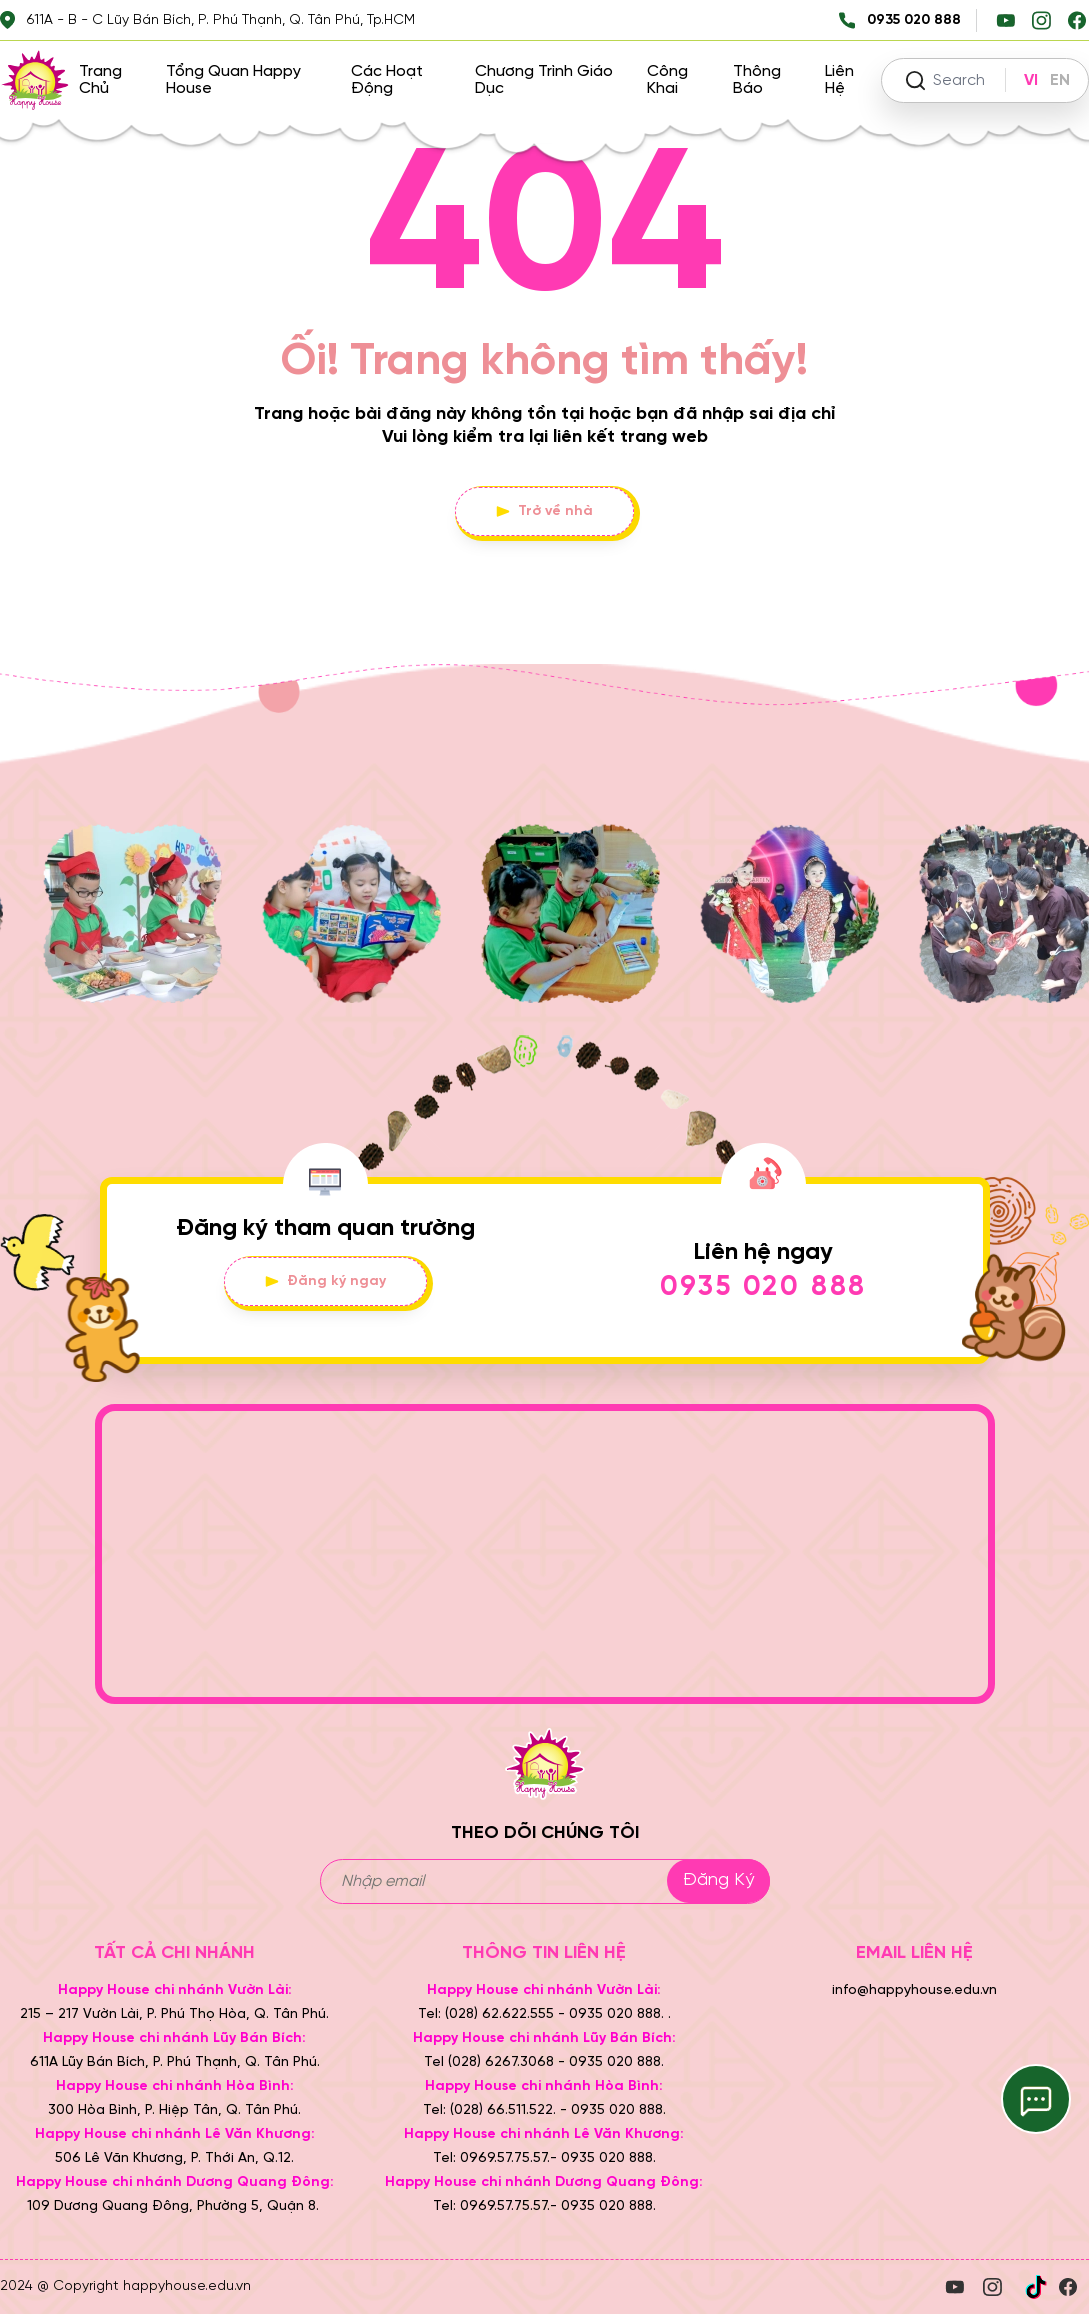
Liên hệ (839, 80)
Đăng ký (718, 1880)
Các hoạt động (387, 80)
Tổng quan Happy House (233, 80)
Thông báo (757, 80)
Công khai (667, 80)
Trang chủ (100, 80)
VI (1031, 80)
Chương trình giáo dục (544, 80)
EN (1060, 80)
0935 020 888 (764, 1287)
